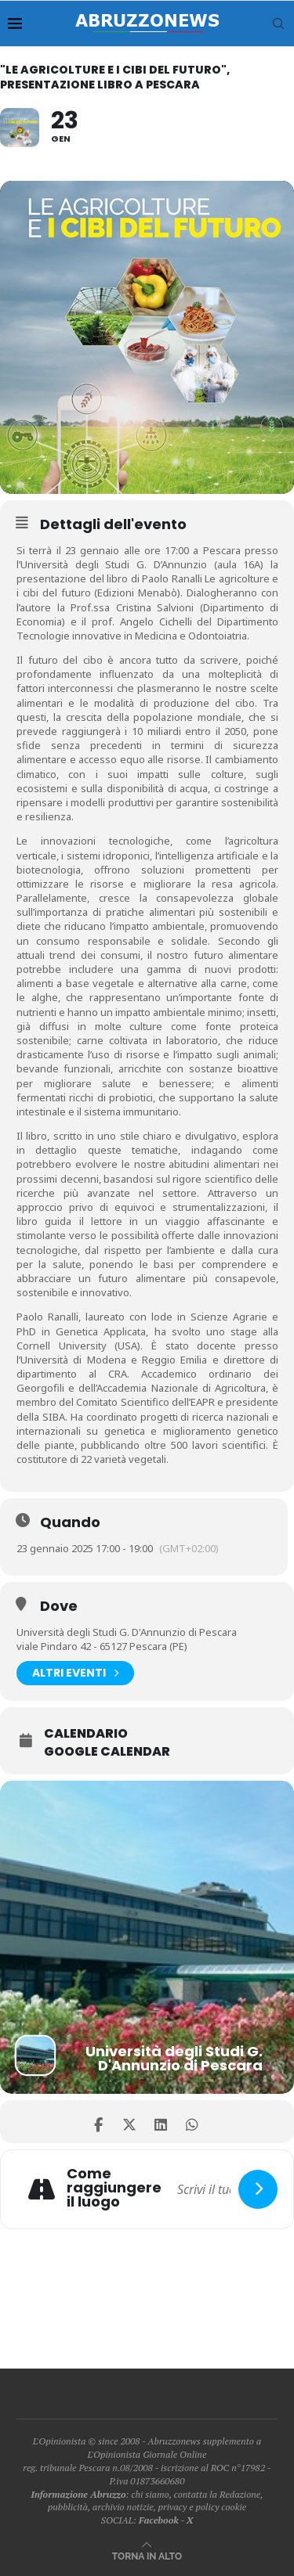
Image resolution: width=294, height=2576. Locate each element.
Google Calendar (107, 1752)
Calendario (86, 1734)
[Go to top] (147, 2555)
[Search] (278, 23)
